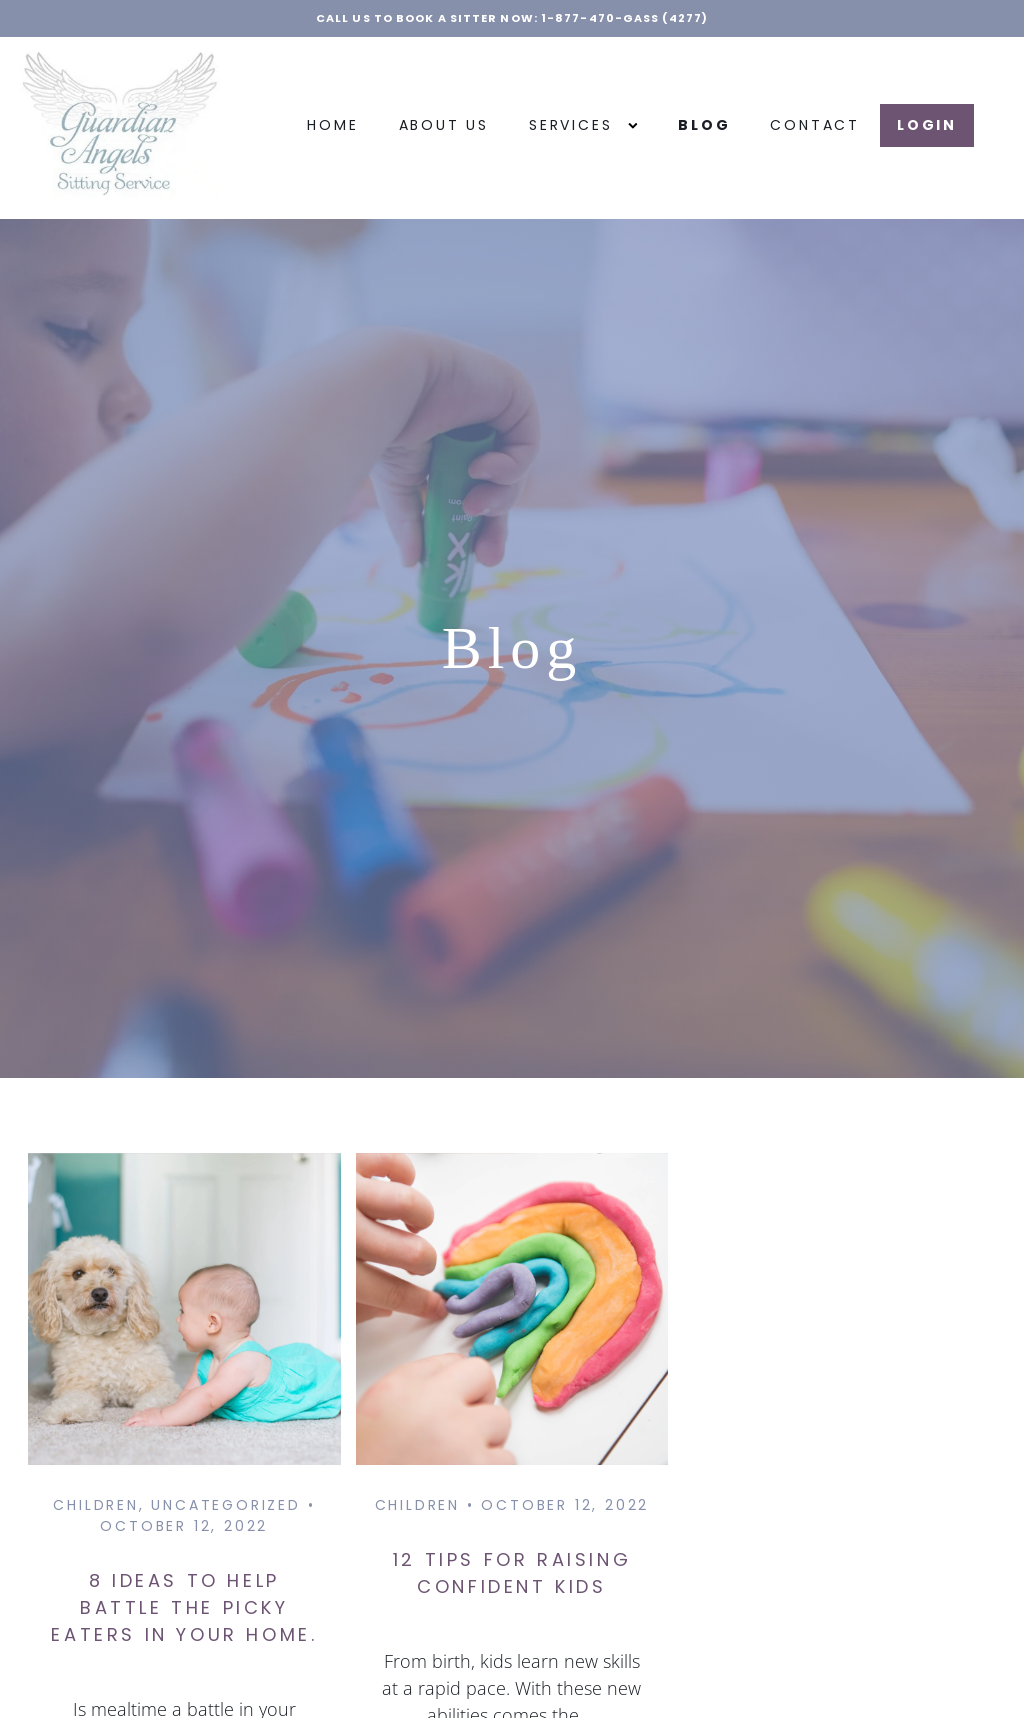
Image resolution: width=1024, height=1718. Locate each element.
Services (583, 125)
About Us (444, 125)
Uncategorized (225, 1505)
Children (95, 1505)
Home (332, 125)
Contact (815, 125)
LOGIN (927, 125)
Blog (704, 125)
